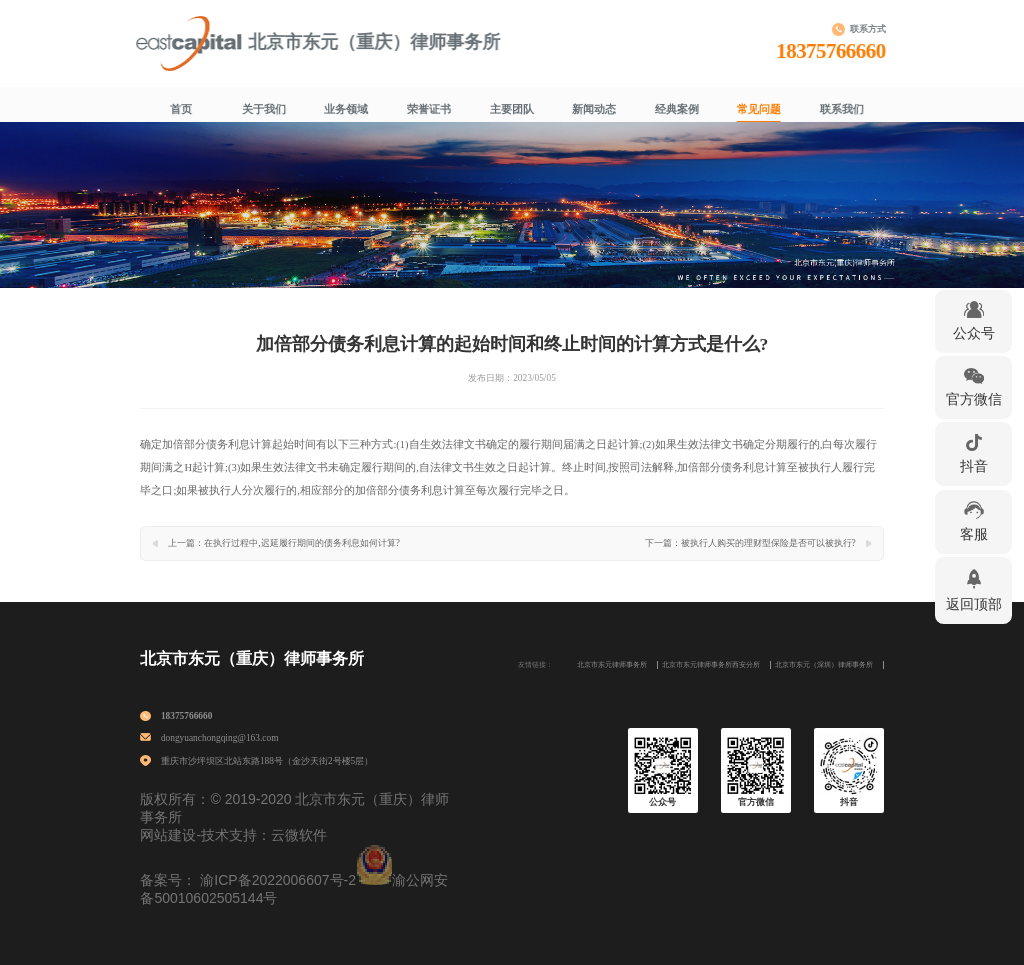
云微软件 (299, 835)
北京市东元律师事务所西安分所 (711, 665)
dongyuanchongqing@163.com (220, 738)
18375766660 (834, 51)
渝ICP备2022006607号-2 (278, 880)
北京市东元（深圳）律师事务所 (824, 665)
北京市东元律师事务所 (612, 665)
